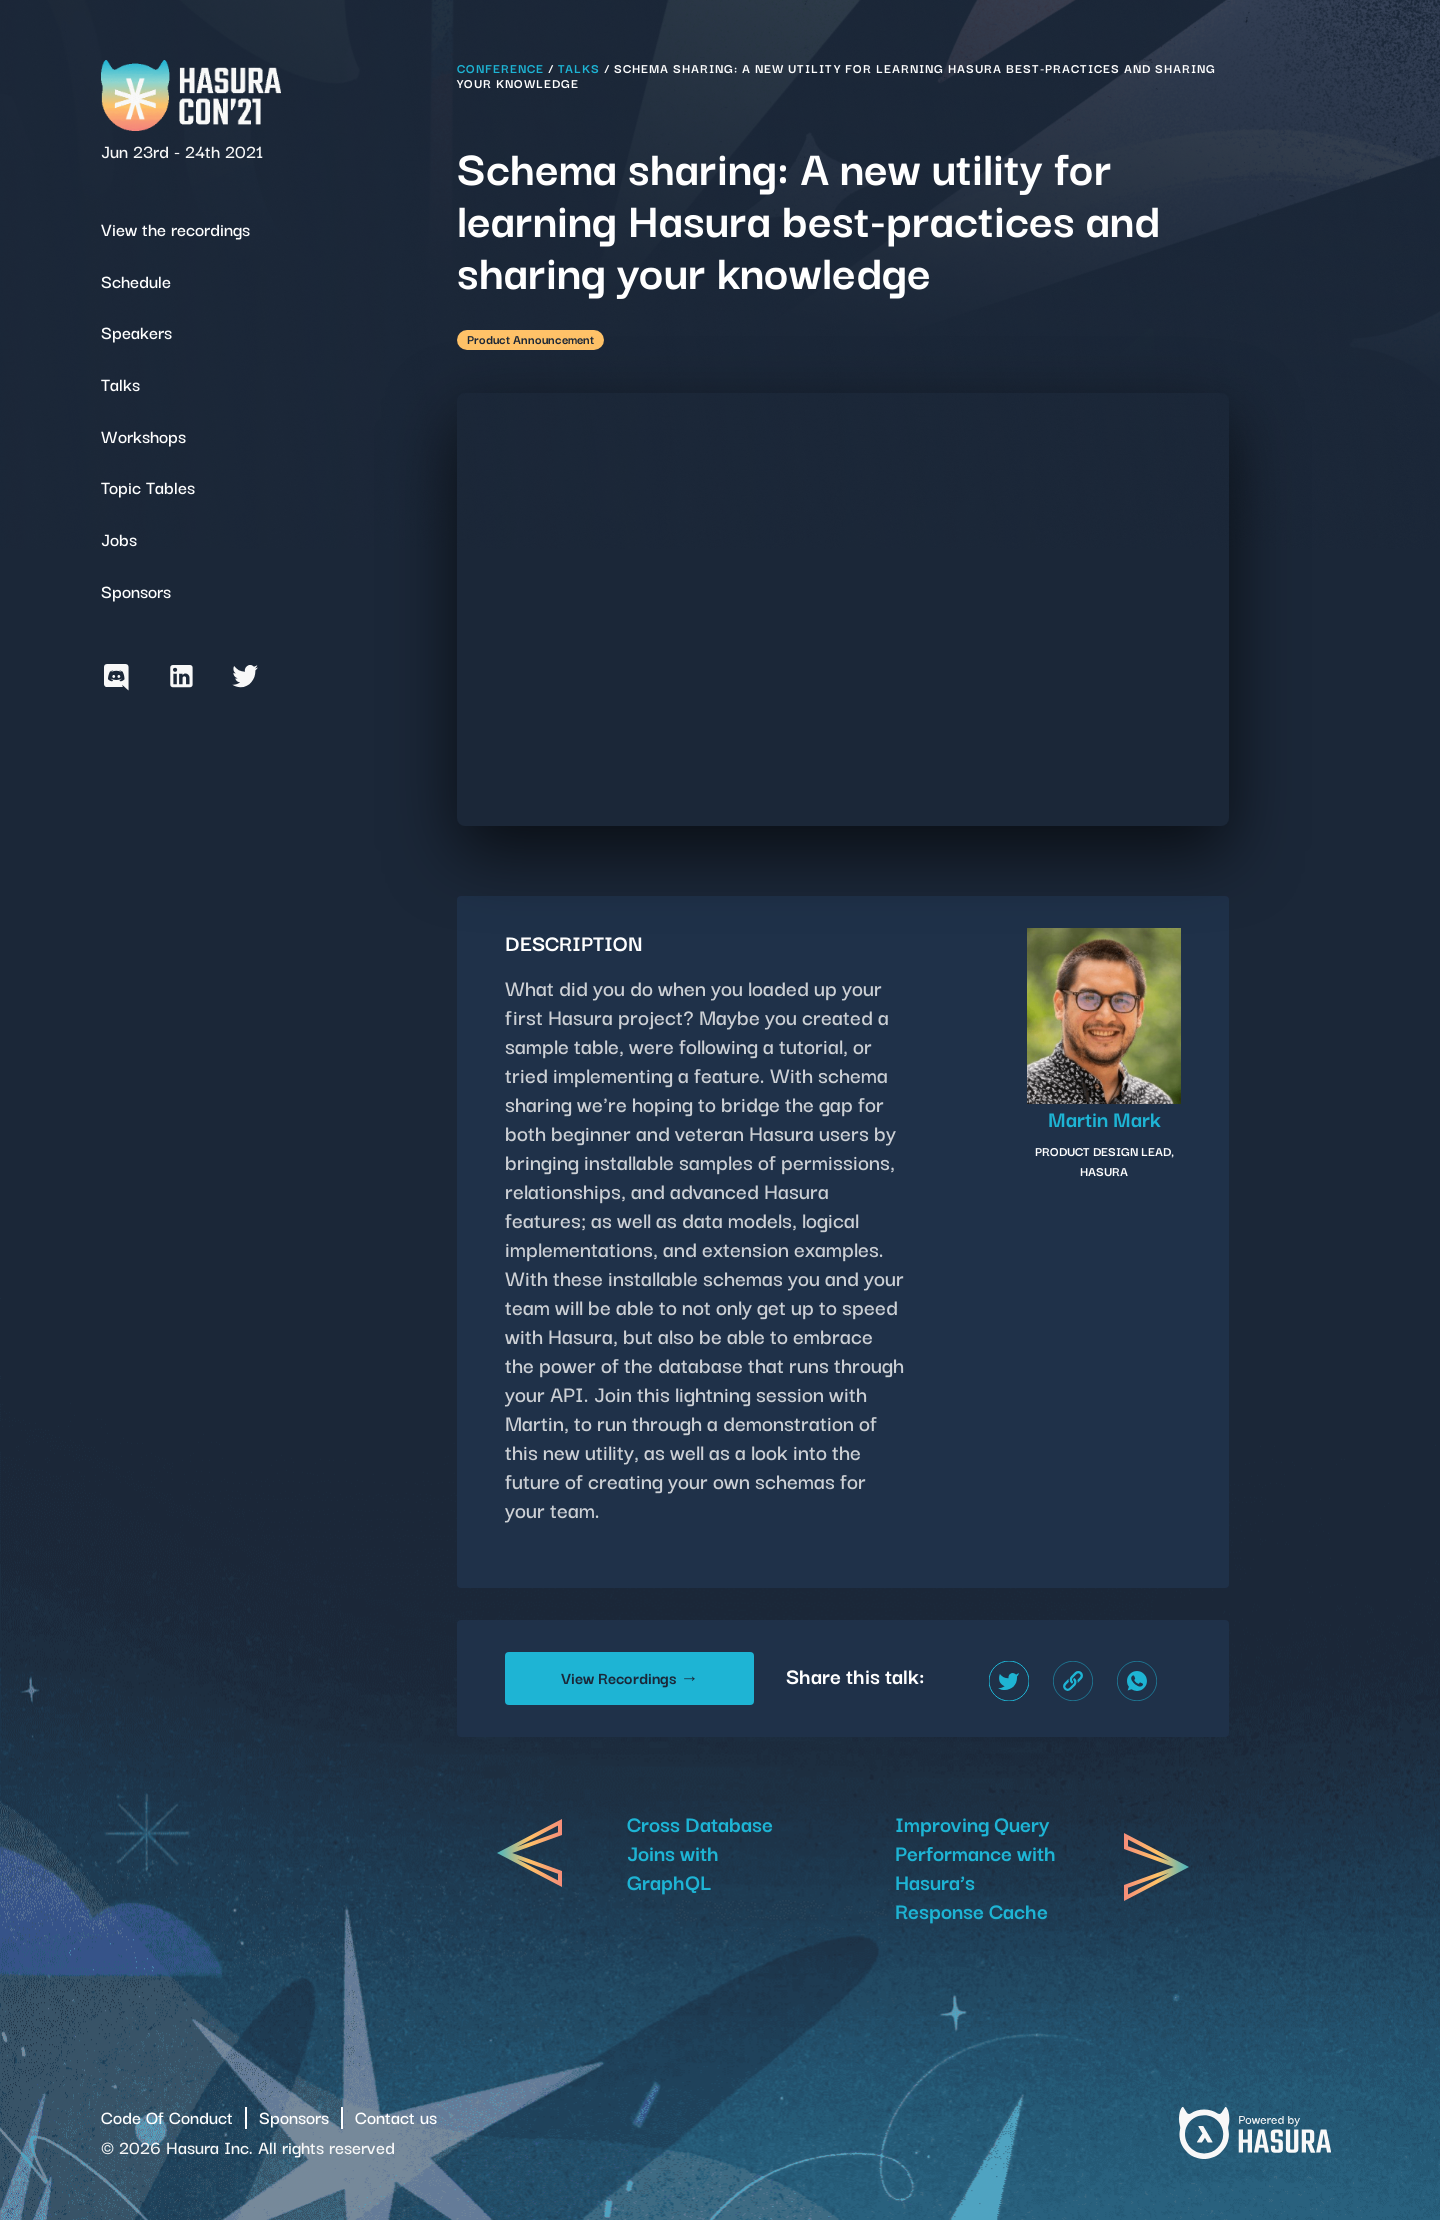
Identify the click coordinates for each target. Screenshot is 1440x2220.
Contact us (396, 2116)
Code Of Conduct (167, 2116)
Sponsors (136, 590)
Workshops (143, 435)
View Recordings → (629, 1677)
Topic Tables (148, 486)
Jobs (119, 538)
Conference (500, 67)
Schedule (136, 280)
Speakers (136, 331)
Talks (120, 383)
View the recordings (175, 228)
